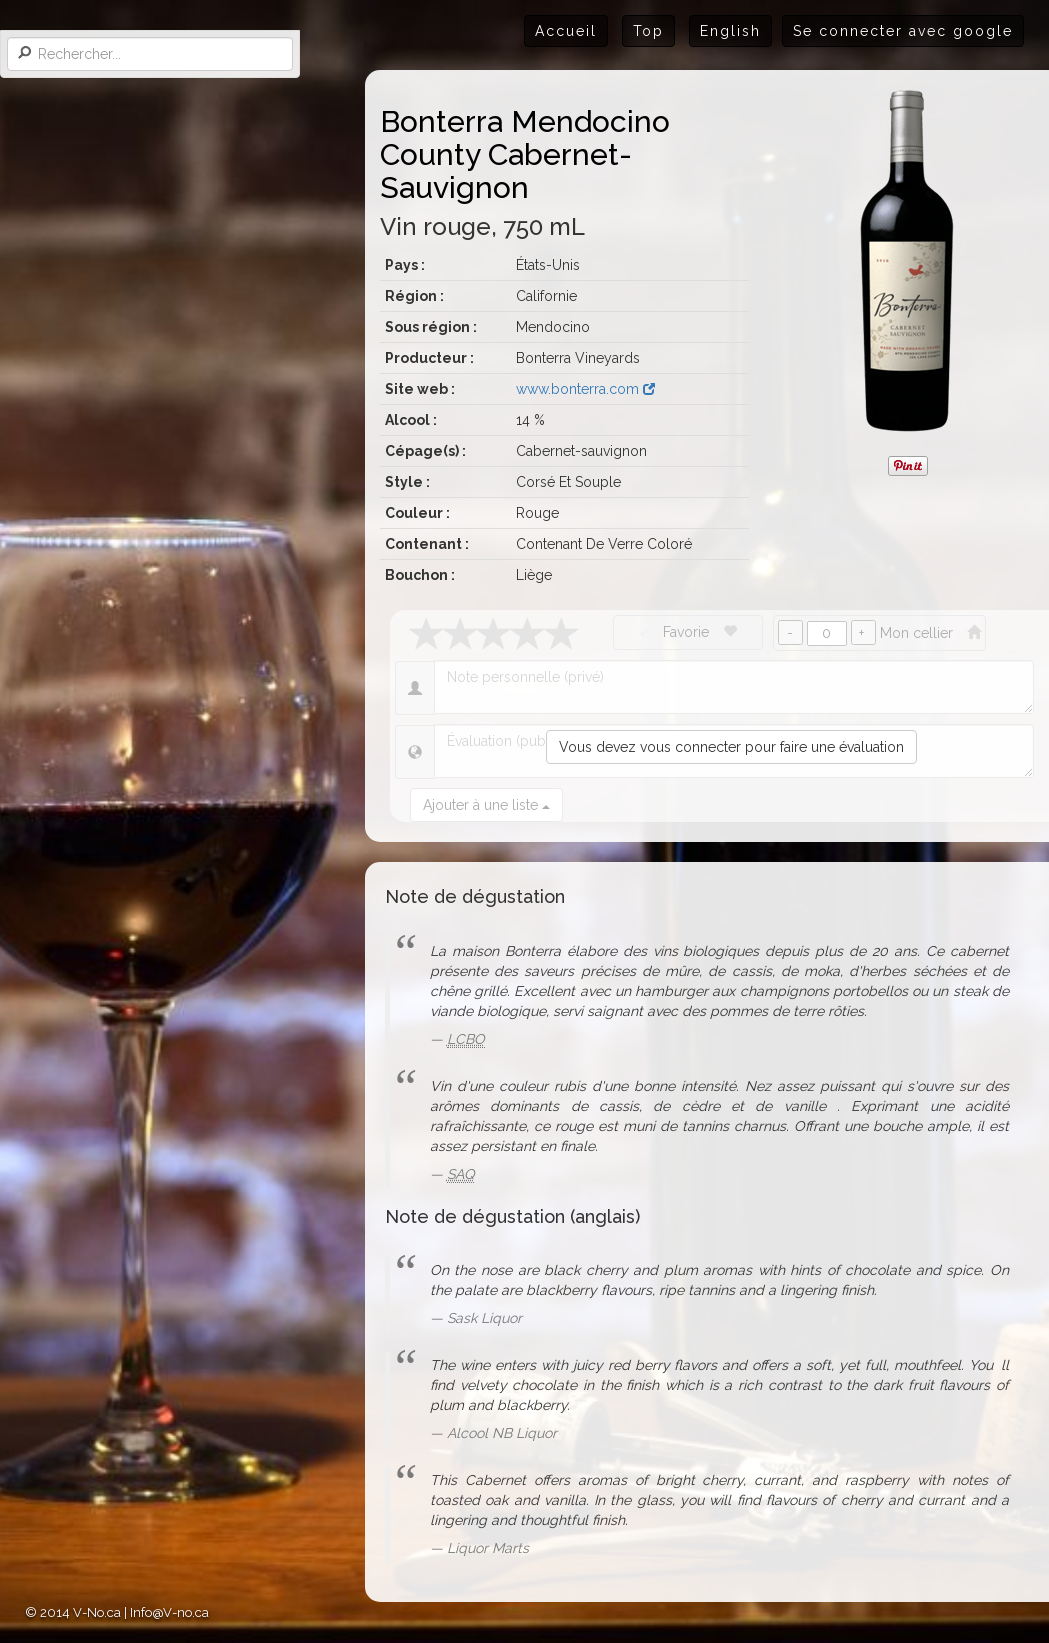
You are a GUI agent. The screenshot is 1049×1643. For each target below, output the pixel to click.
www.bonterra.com (585, 389)
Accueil (566, 31)
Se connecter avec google (903, 31)
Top (648, 31)
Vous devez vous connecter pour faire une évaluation (731, 747)
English (730, 31)
